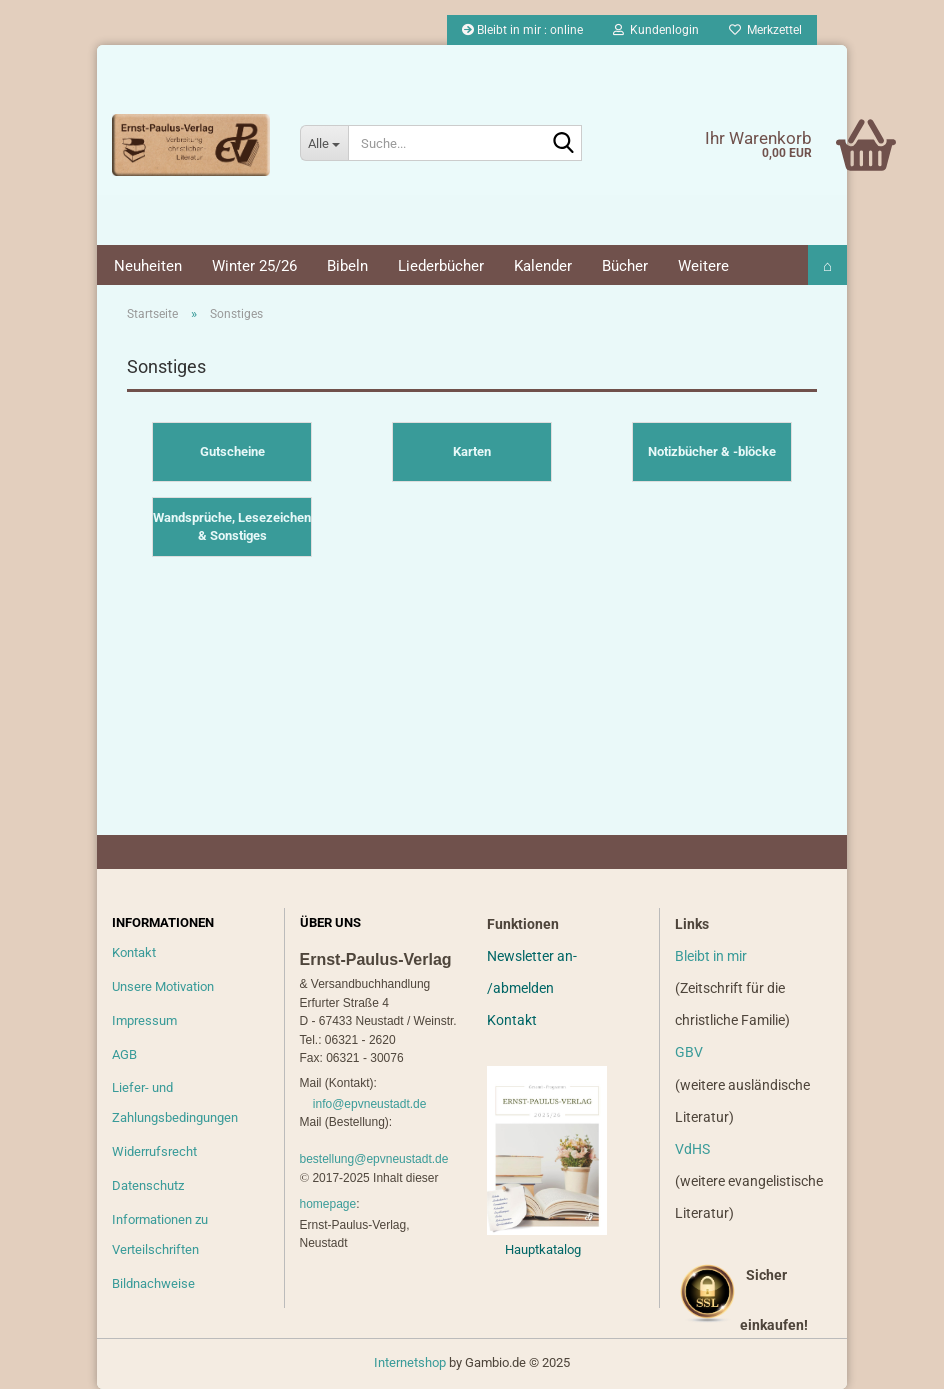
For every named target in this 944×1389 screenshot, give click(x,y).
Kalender (543, 266)
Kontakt (134, 952)
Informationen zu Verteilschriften (160, 1234)
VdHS (692, 1149)
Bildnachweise (153, 1283)
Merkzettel (765, 30)
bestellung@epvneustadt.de (374, 1159)
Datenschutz (148, 1185)
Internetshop (410, 1362)
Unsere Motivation (163, 986)
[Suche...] (324, 143)
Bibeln (347, 266)
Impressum (144, 1020)
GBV (689, 1052)
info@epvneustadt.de (370, 1104)
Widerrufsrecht (154, 1151)
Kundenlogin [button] (656, 30)
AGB (124, 1054)
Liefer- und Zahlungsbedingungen (175, 1102)
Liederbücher (441, 266)
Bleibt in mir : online (522, 30)
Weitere (703, 266)
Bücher (625, 266)
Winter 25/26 (254, 266)
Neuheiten (148, 266)
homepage (328, 1204)
